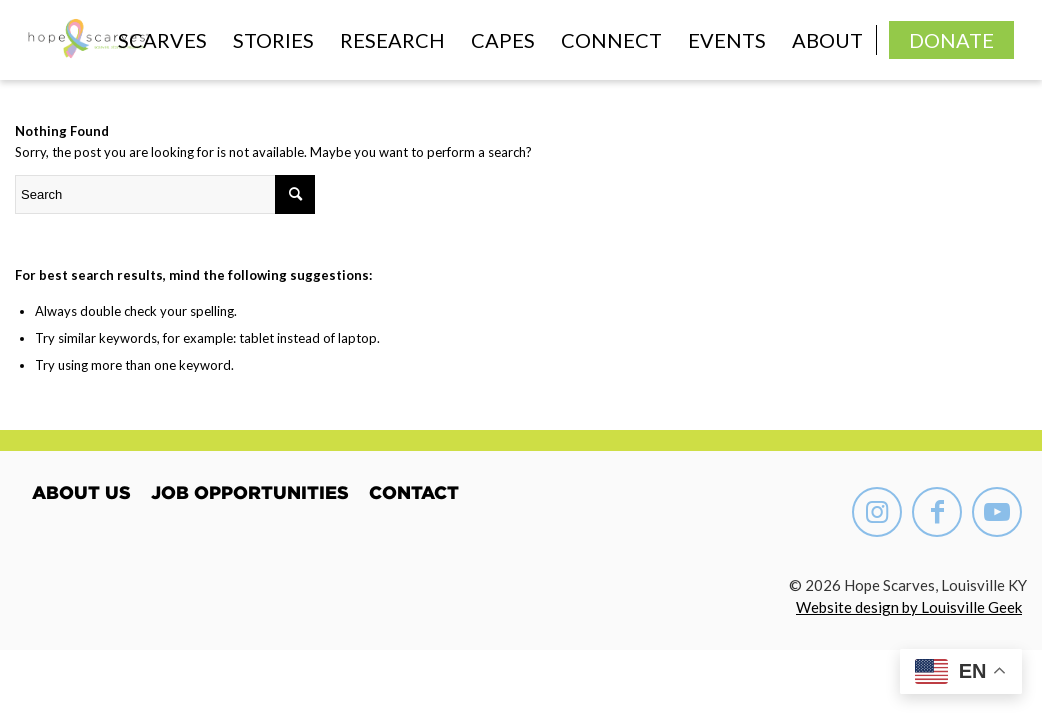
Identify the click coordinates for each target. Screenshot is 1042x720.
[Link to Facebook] (937, 512)
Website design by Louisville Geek (909, 607)
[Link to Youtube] (997, 512)
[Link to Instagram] (877, 512)
